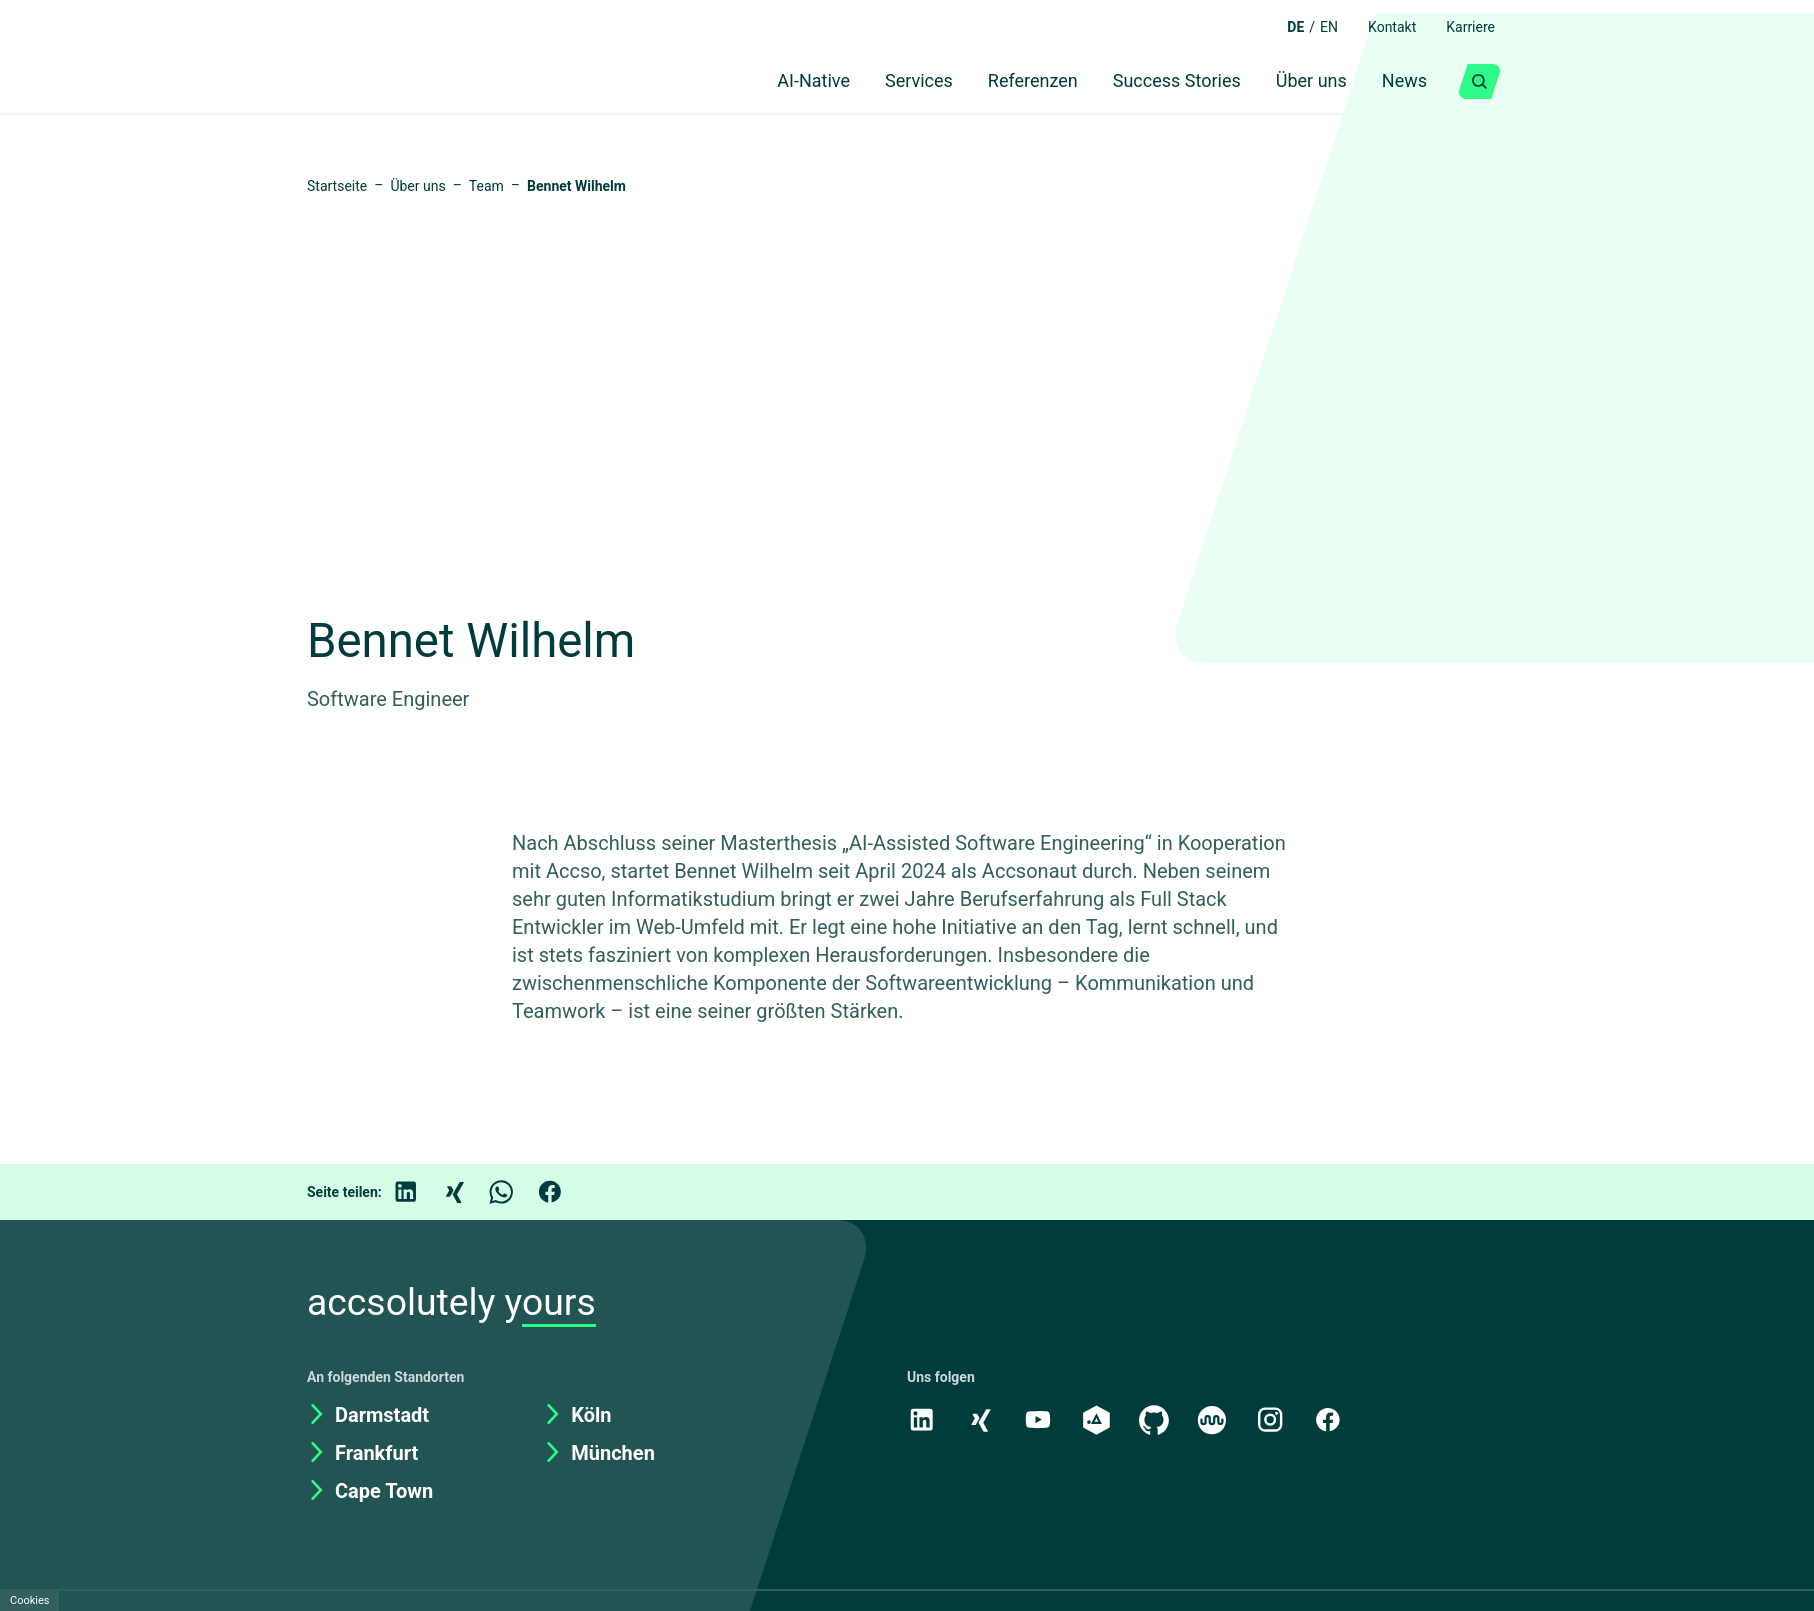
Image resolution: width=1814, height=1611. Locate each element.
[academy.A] (1099, 1424)
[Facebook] (564, 1197)
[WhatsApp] (516, 1197)
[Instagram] (1276, 1424)
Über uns (1304, 82)
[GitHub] (1158, 1424)
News (1402, 82)
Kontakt (1382, 27)
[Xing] (468, 1197)
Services (891, 82)
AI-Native (778, 82)
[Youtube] (1040, 1424)
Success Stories (1163, 82)
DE (1279, 27)
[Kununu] (1217, 1424)
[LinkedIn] (420, 1197)
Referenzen (1012, 82)
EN (1315, 27)
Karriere (1467, 27)
